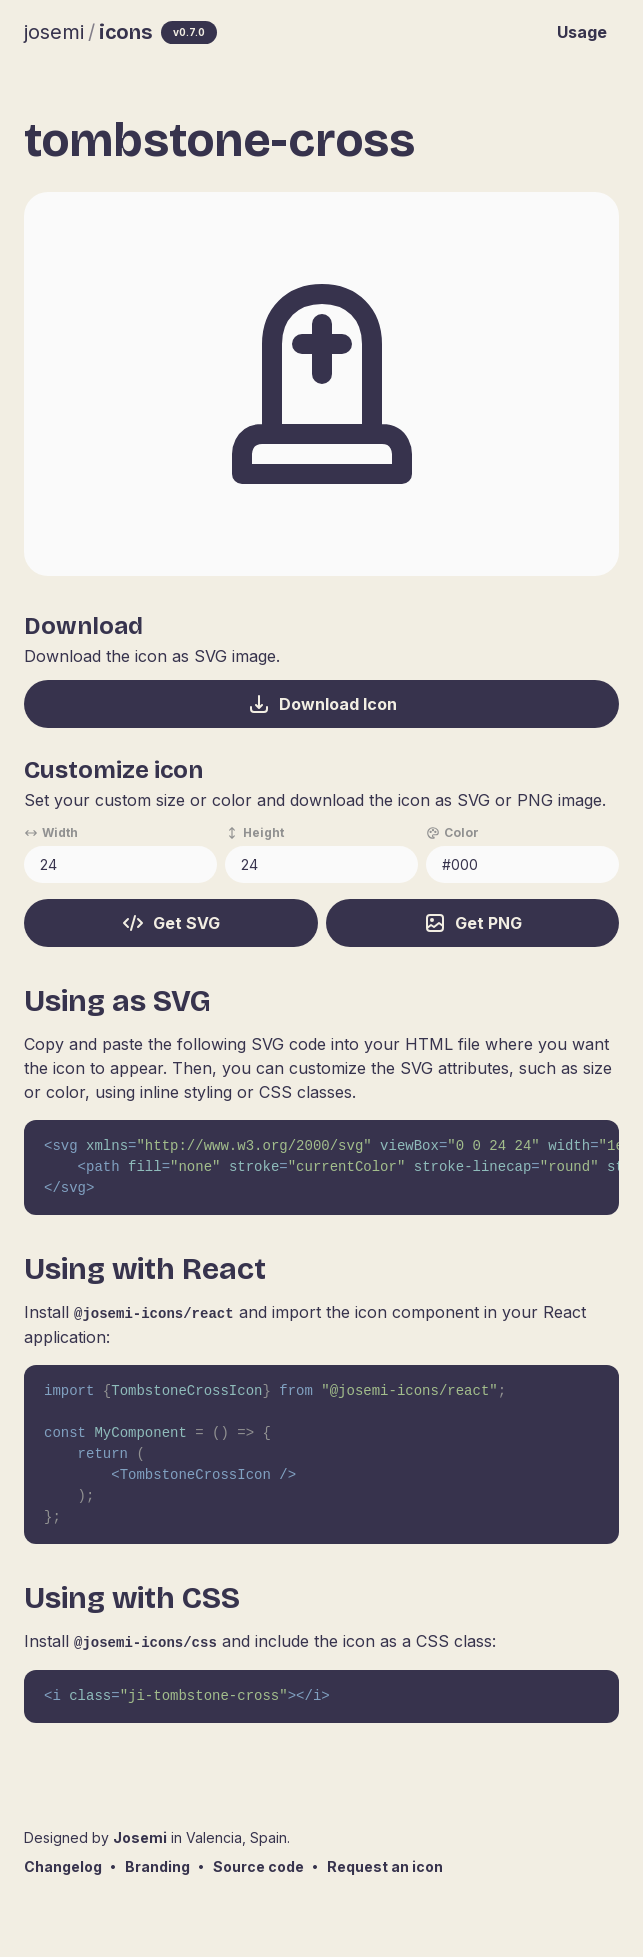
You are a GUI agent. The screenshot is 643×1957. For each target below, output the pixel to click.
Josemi (140, 1837)
